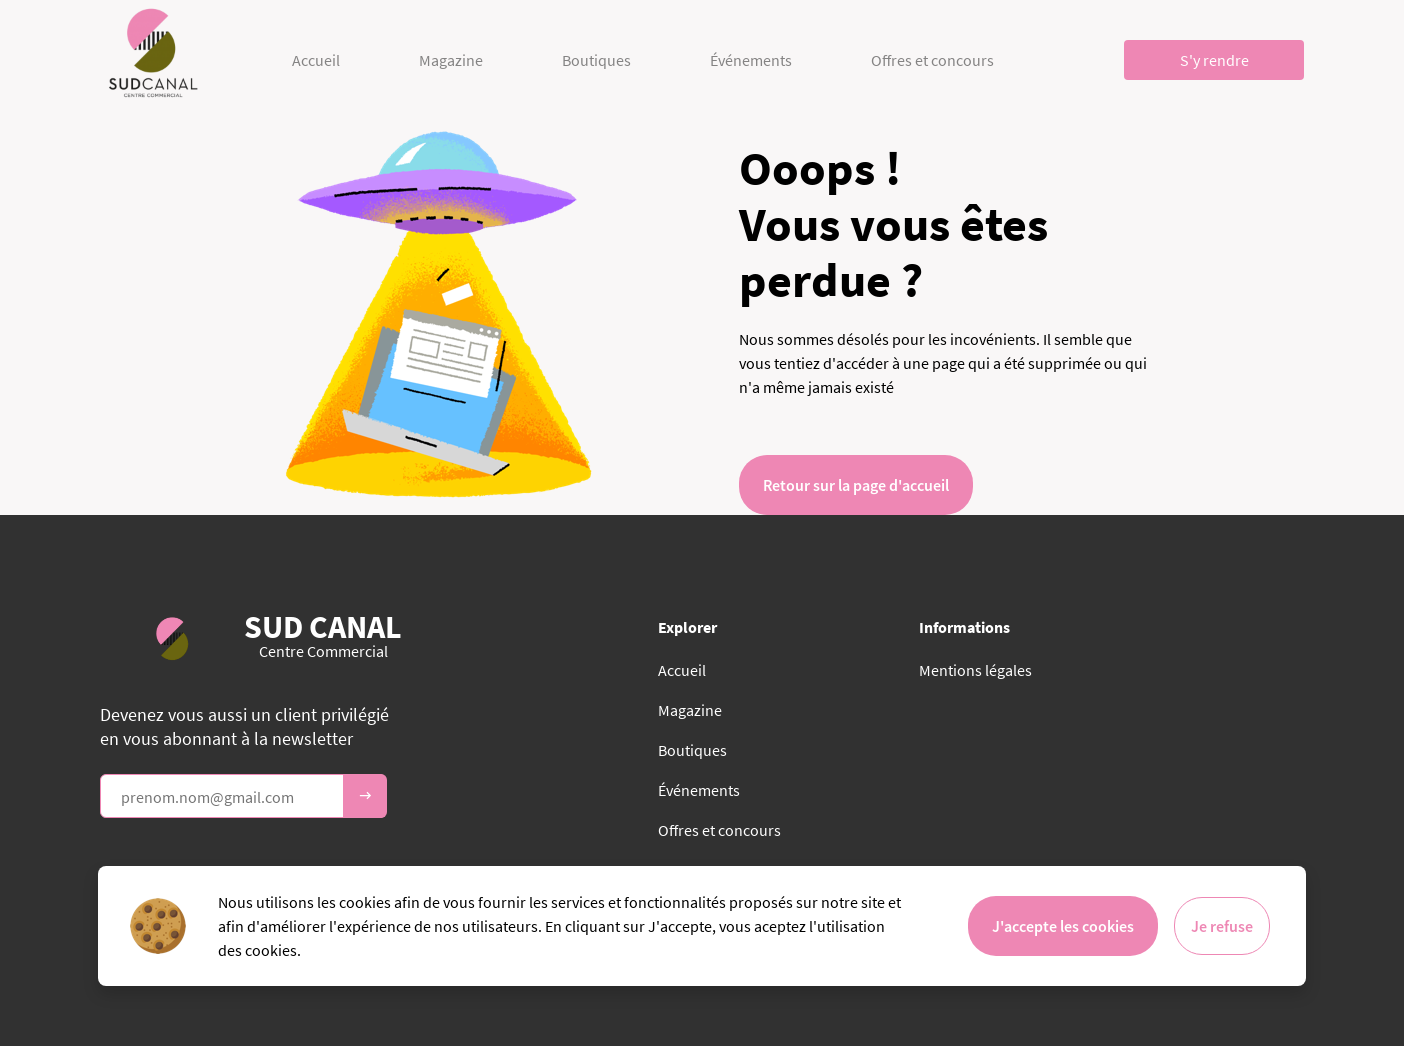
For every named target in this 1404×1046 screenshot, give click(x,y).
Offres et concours (932, 60)
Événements (751, 60)
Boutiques (596, 60)
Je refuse (1222, 926)
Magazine (451, 60)
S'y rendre (1214, 60)
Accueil (316, 60)
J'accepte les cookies (1063, 926)
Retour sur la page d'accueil (856, 485)
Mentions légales (975, 670)
